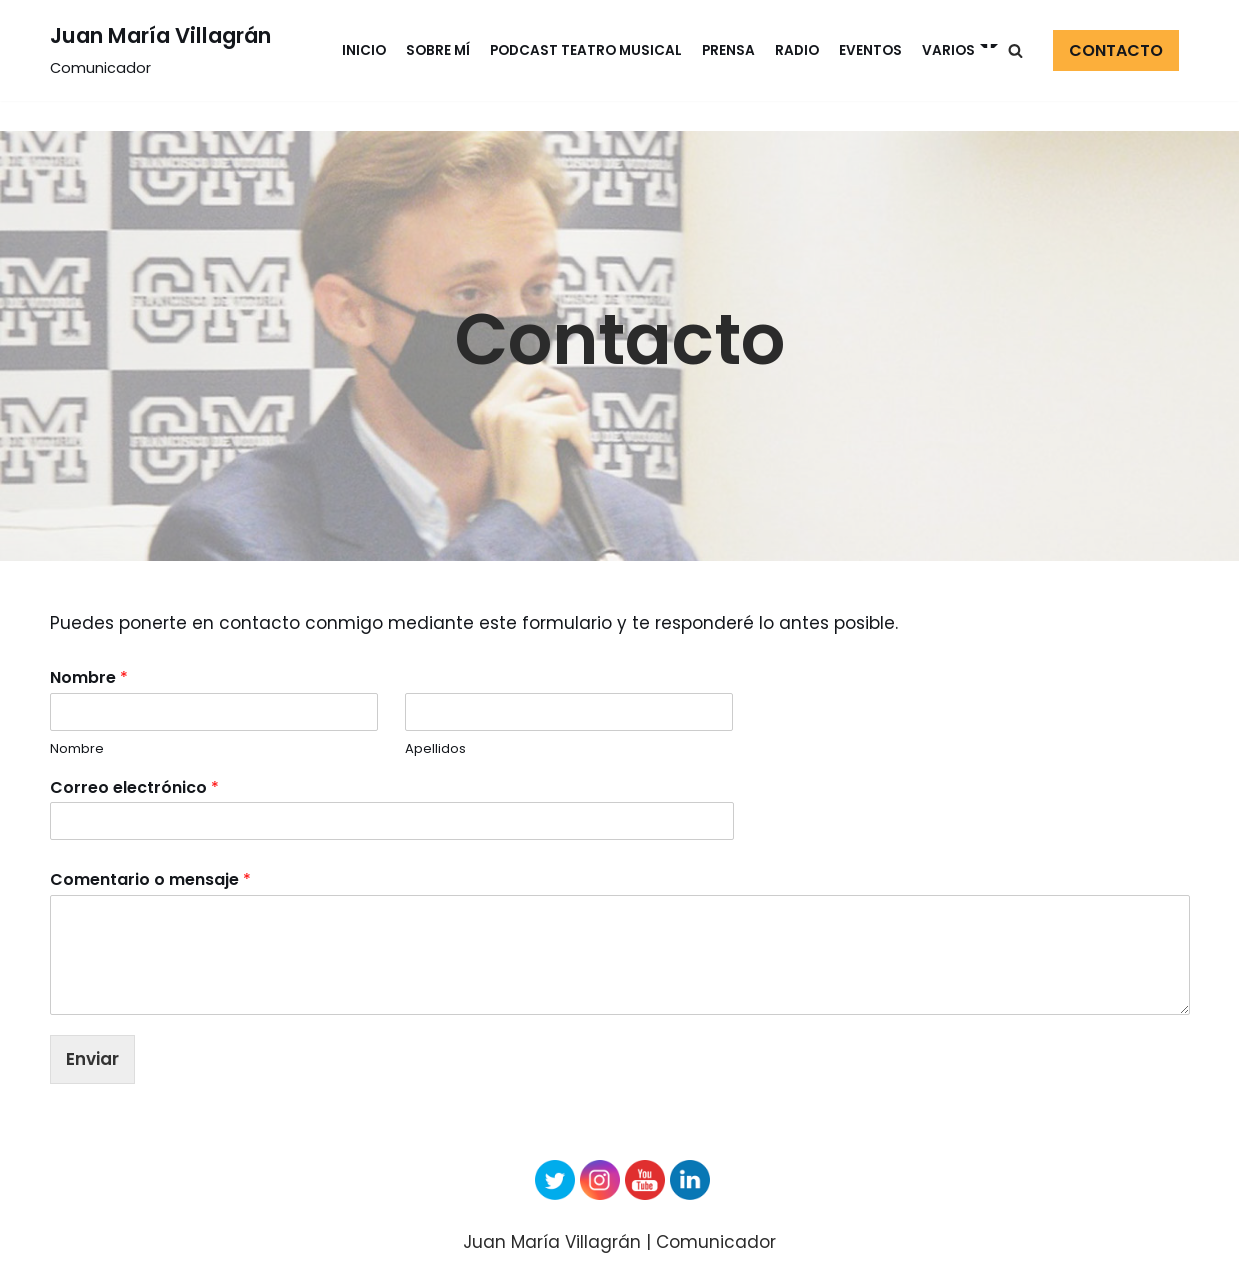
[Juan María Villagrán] (160, 50)
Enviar (92, 1059)
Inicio (364, 50)
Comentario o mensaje (150, 880)
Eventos (870, 50)
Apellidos (435, 749)
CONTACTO (1116, 50)
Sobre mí (438, 50)
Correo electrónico (134, 788)
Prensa (728, 50)
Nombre (89, 678)
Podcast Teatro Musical (586, 50)
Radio (797, 50)
